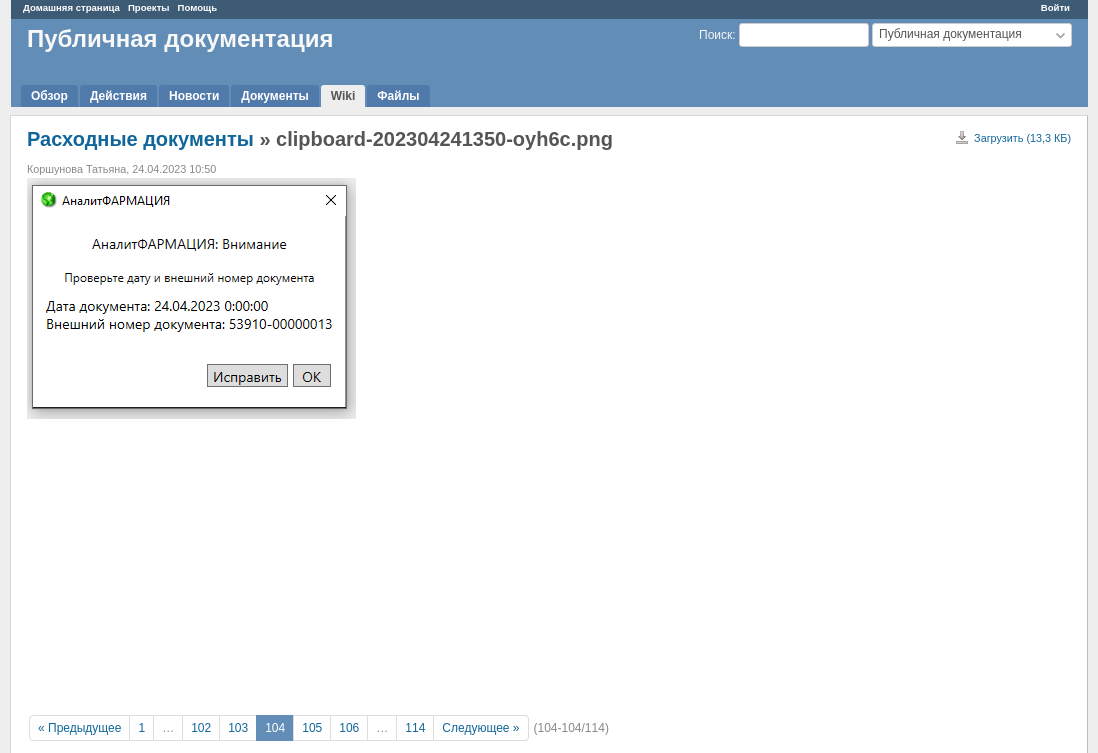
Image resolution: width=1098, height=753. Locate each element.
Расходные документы (140, 139)
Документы (274, 96)
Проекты (149, 7)
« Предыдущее (79, 728)
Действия (118, 96)
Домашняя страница (71, 7)
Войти (1055, 7)
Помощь (197, 7)
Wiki (343, 96)
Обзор (49, 96)
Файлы (398, 96)
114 (415, 728)
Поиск (715, 35)
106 (349, 728)
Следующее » (480, 728)
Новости (194, 96)
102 (201, 728)
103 (238, 728)
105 (312, 728)
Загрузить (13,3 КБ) (1022, 138)
